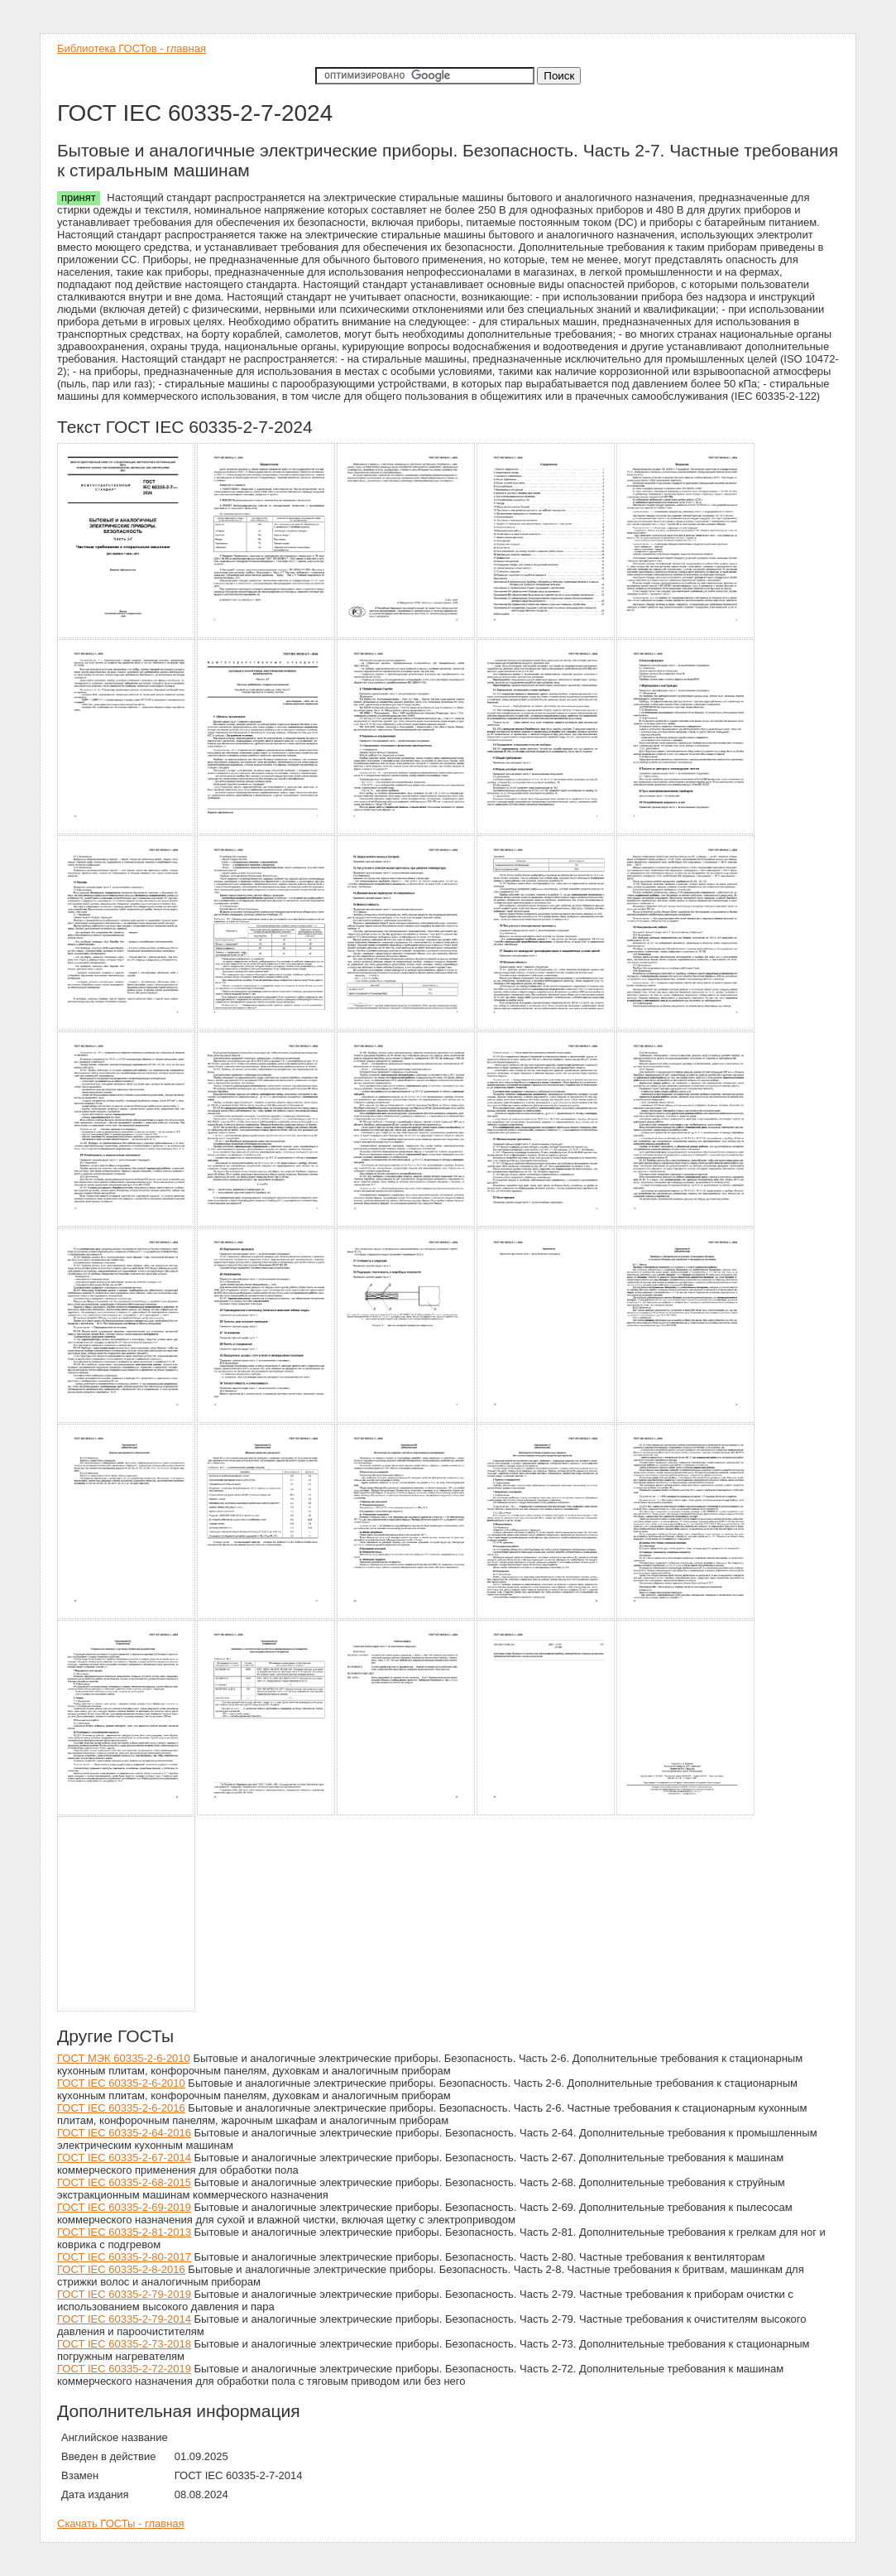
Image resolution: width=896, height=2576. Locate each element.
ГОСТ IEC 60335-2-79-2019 (124, 2294)
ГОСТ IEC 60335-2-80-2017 (124, 2257)
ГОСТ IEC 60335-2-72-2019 (124, 2368)
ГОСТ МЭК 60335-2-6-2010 (123, 2058)
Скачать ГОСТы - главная (120, 2523)
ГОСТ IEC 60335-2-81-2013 (124, 2232)
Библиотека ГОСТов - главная (131, 48)
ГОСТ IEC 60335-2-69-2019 (124, 2207)
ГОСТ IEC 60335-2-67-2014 (124, 2157)
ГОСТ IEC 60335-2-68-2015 (124, 2182)
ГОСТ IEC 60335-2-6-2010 (121, 2083)
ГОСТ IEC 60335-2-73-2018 (124, 2344)
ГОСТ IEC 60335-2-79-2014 (124, 2319)
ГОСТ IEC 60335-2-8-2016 (121, 2269)
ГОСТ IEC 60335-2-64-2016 (124, 2133)
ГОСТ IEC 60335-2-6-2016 (121, 2108)
